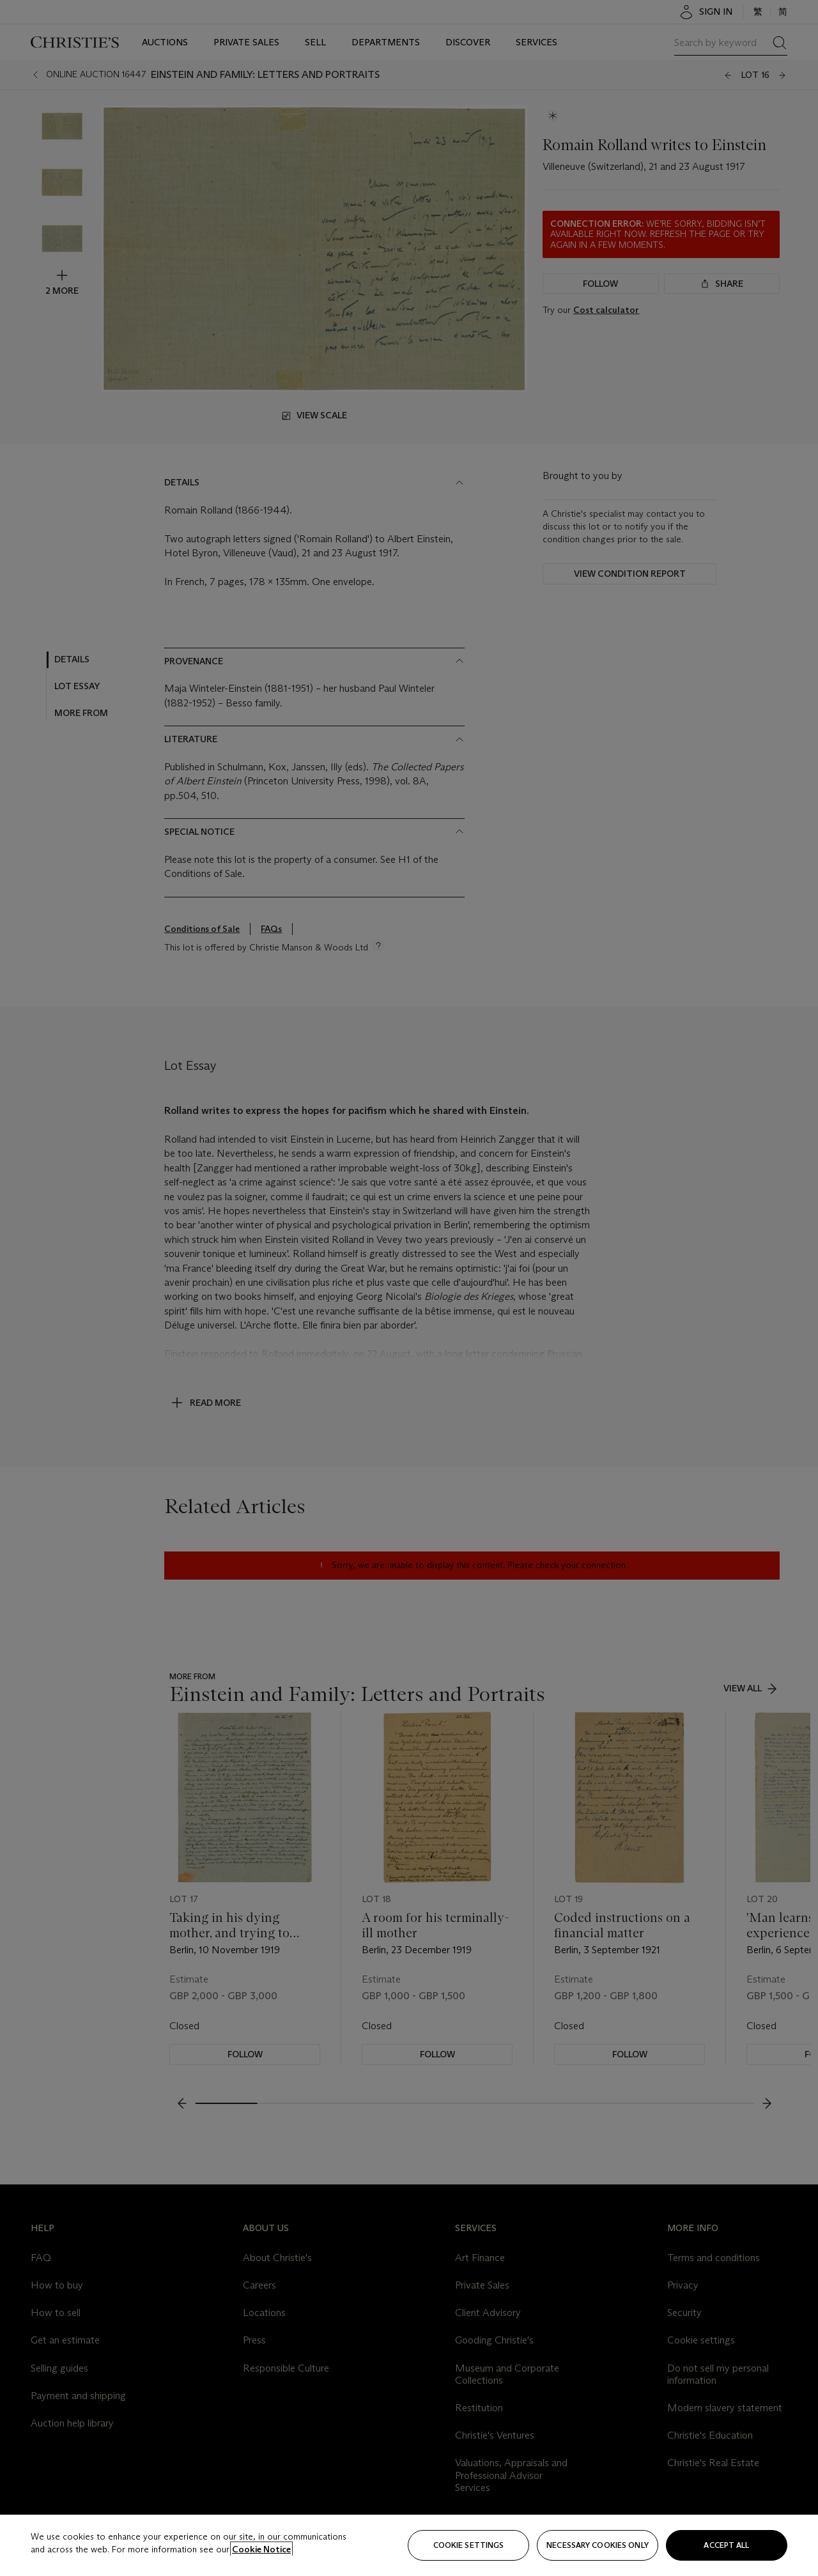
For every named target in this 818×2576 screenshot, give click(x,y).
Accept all (726, 2545)
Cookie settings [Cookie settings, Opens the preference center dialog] (468, 2545)
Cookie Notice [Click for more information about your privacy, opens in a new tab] (261, 2549)
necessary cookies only (597, 2545)
